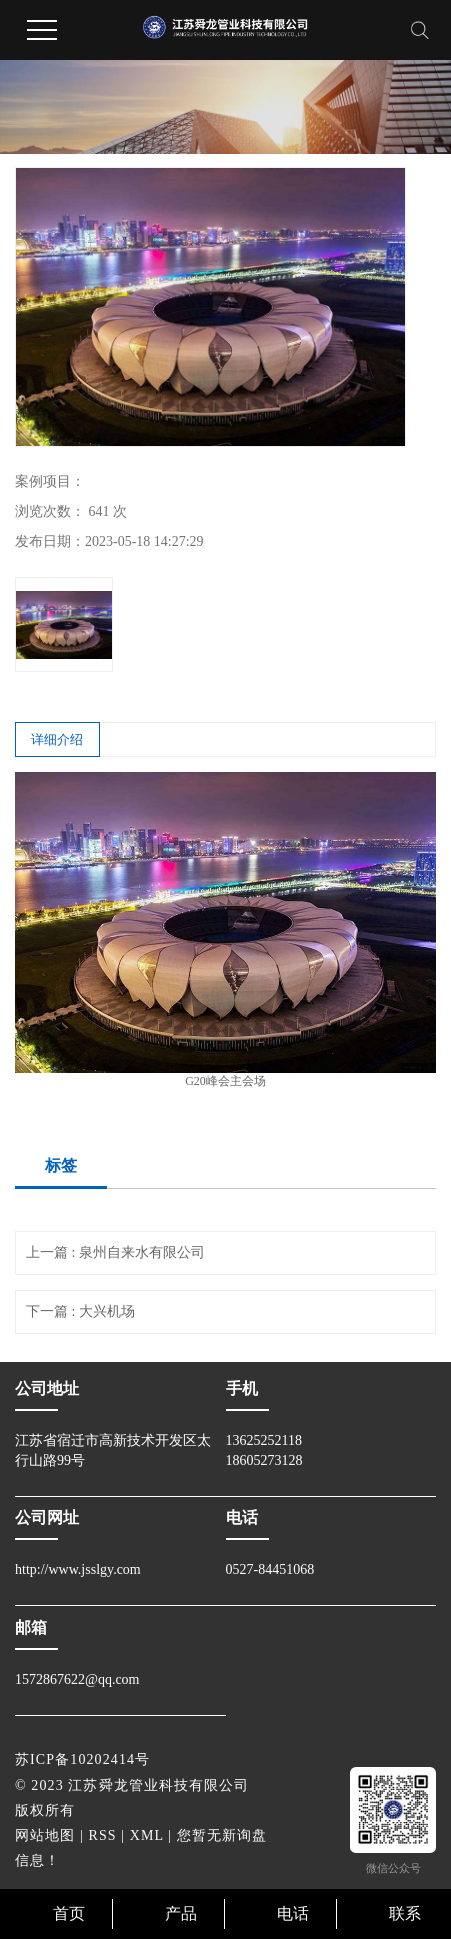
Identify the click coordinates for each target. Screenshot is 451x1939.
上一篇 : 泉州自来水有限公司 (115, 1252)
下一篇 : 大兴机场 (80, 1311)
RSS (103, 1835)
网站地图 (45, 1835)
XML (147, 1835)
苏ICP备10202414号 (82, 1759)
